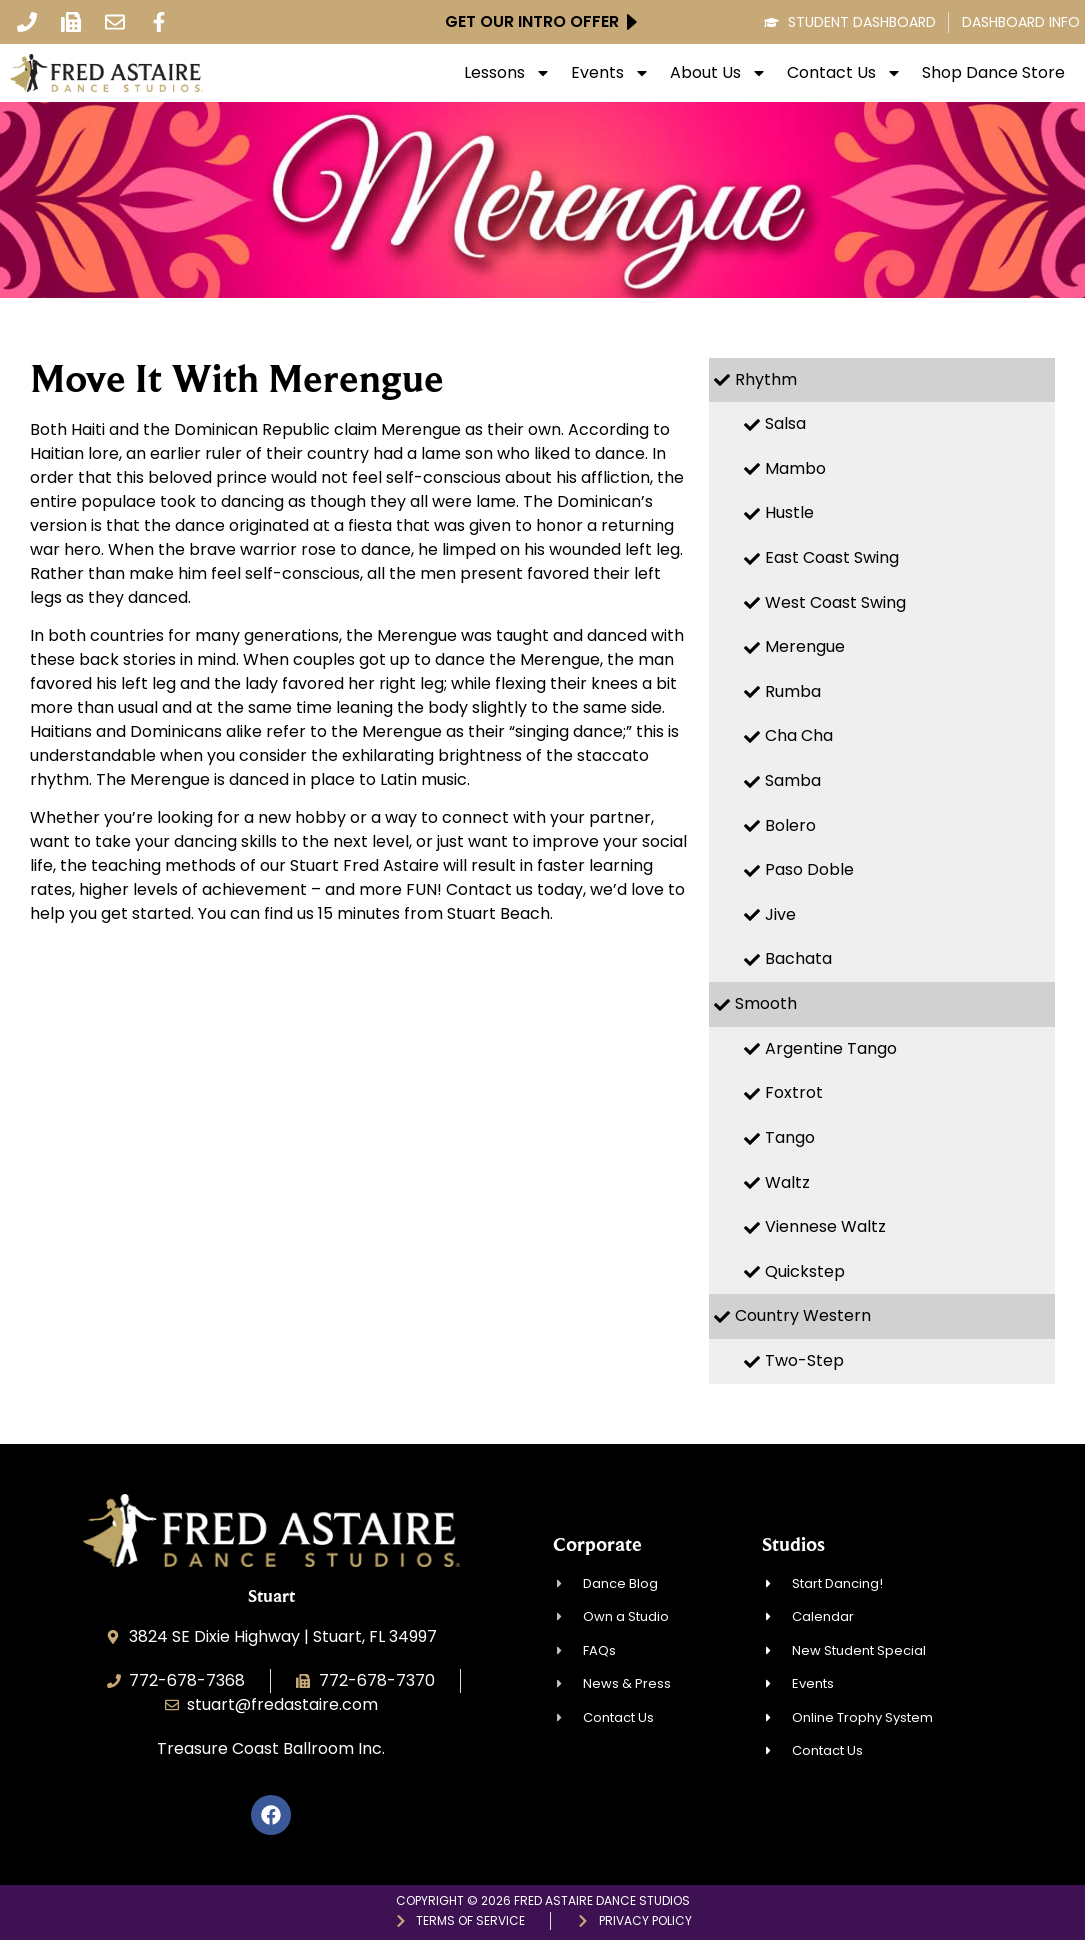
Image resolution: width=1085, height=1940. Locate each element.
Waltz (787, 1182)
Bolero (790, 825)
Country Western (803, 1315)
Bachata (798, 958)
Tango (790, 1137)
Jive (780, 914)
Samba (793, 780)
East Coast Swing (832, 557)
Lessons (507, 73)
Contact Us (844, 73)
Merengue (805, 646)
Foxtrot (794, 1092)
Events (610, 73)
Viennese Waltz (825, 1226)
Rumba (793, 691)
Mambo (795, 468)
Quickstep (805, 1271)
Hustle (789, 512)
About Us (718, 73)
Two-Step (804, 1360)
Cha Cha (799, 735)
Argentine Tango (831, 1048)
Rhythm (766, 379)
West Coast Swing (835, 602)
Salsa (785, 423)
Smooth (766, 1003)
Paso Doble (809, 869)
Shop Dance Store (993, 73)
